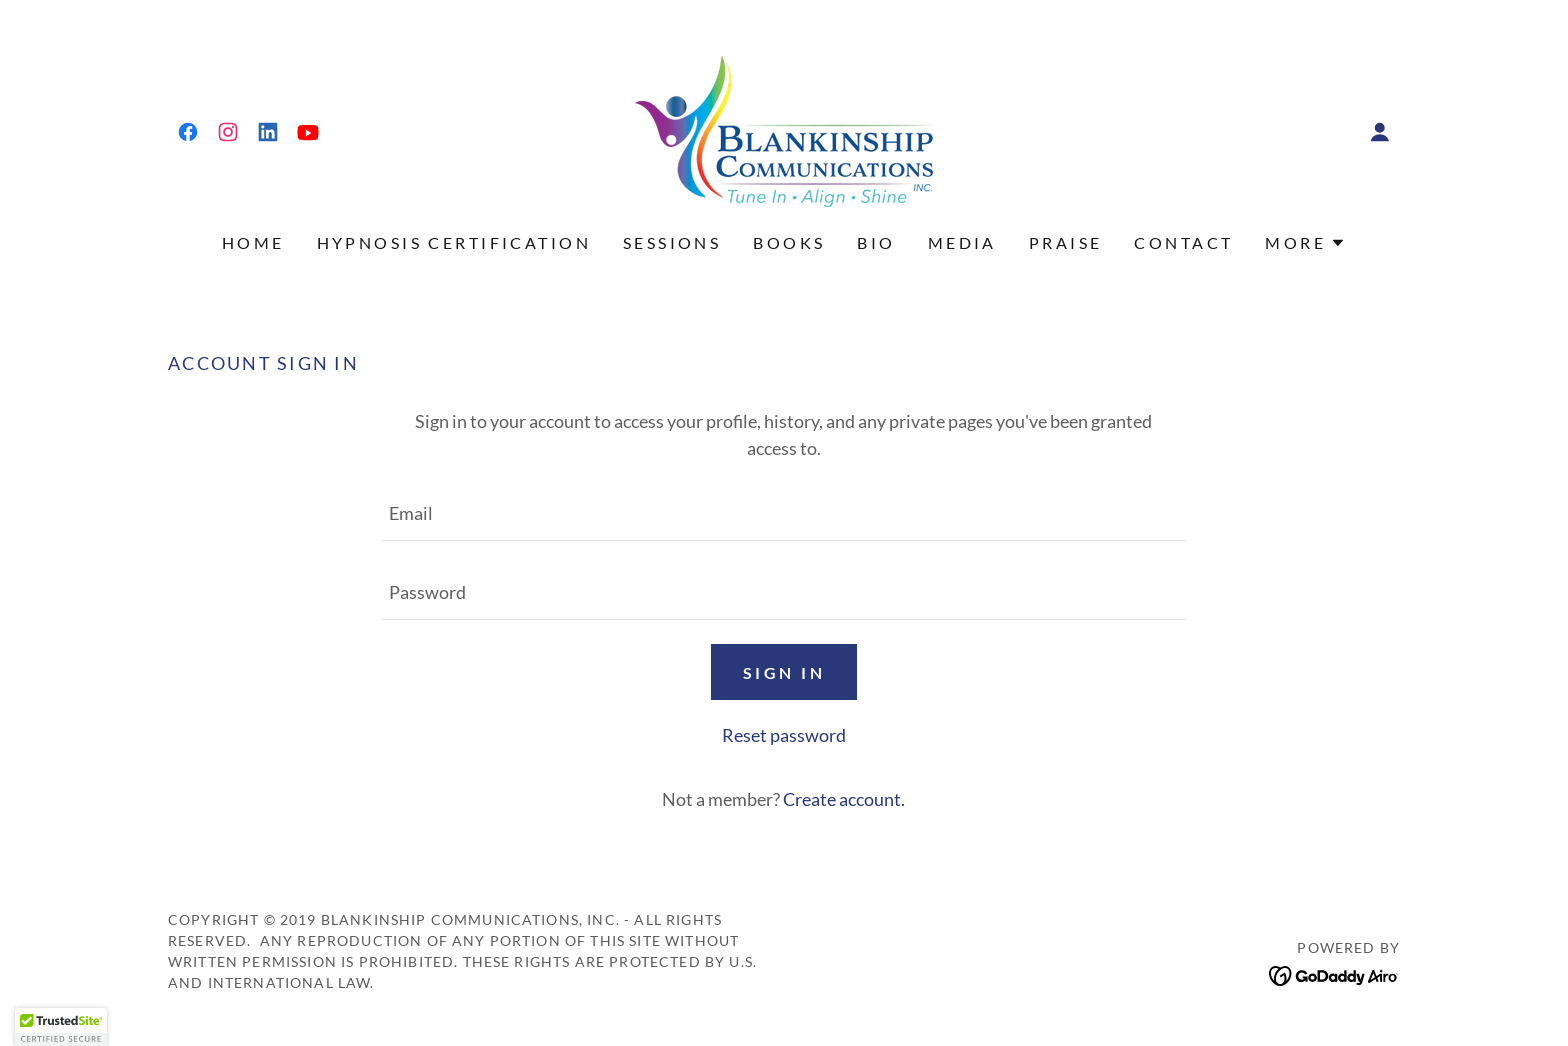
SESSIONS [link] (672, 242)
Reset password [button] (784, 735)
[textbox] (783, 513)
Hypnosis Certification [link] (454, 242)
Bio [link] (876, 242)
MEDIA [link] (962, 242)
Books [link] (789, 242)
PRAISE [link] (1066, 242)
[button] (1380, 132)
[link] (188, 132)
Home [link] (253, 242)
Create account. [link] (844, 799)
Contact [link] (1183, 242)
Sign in (784, 672)
